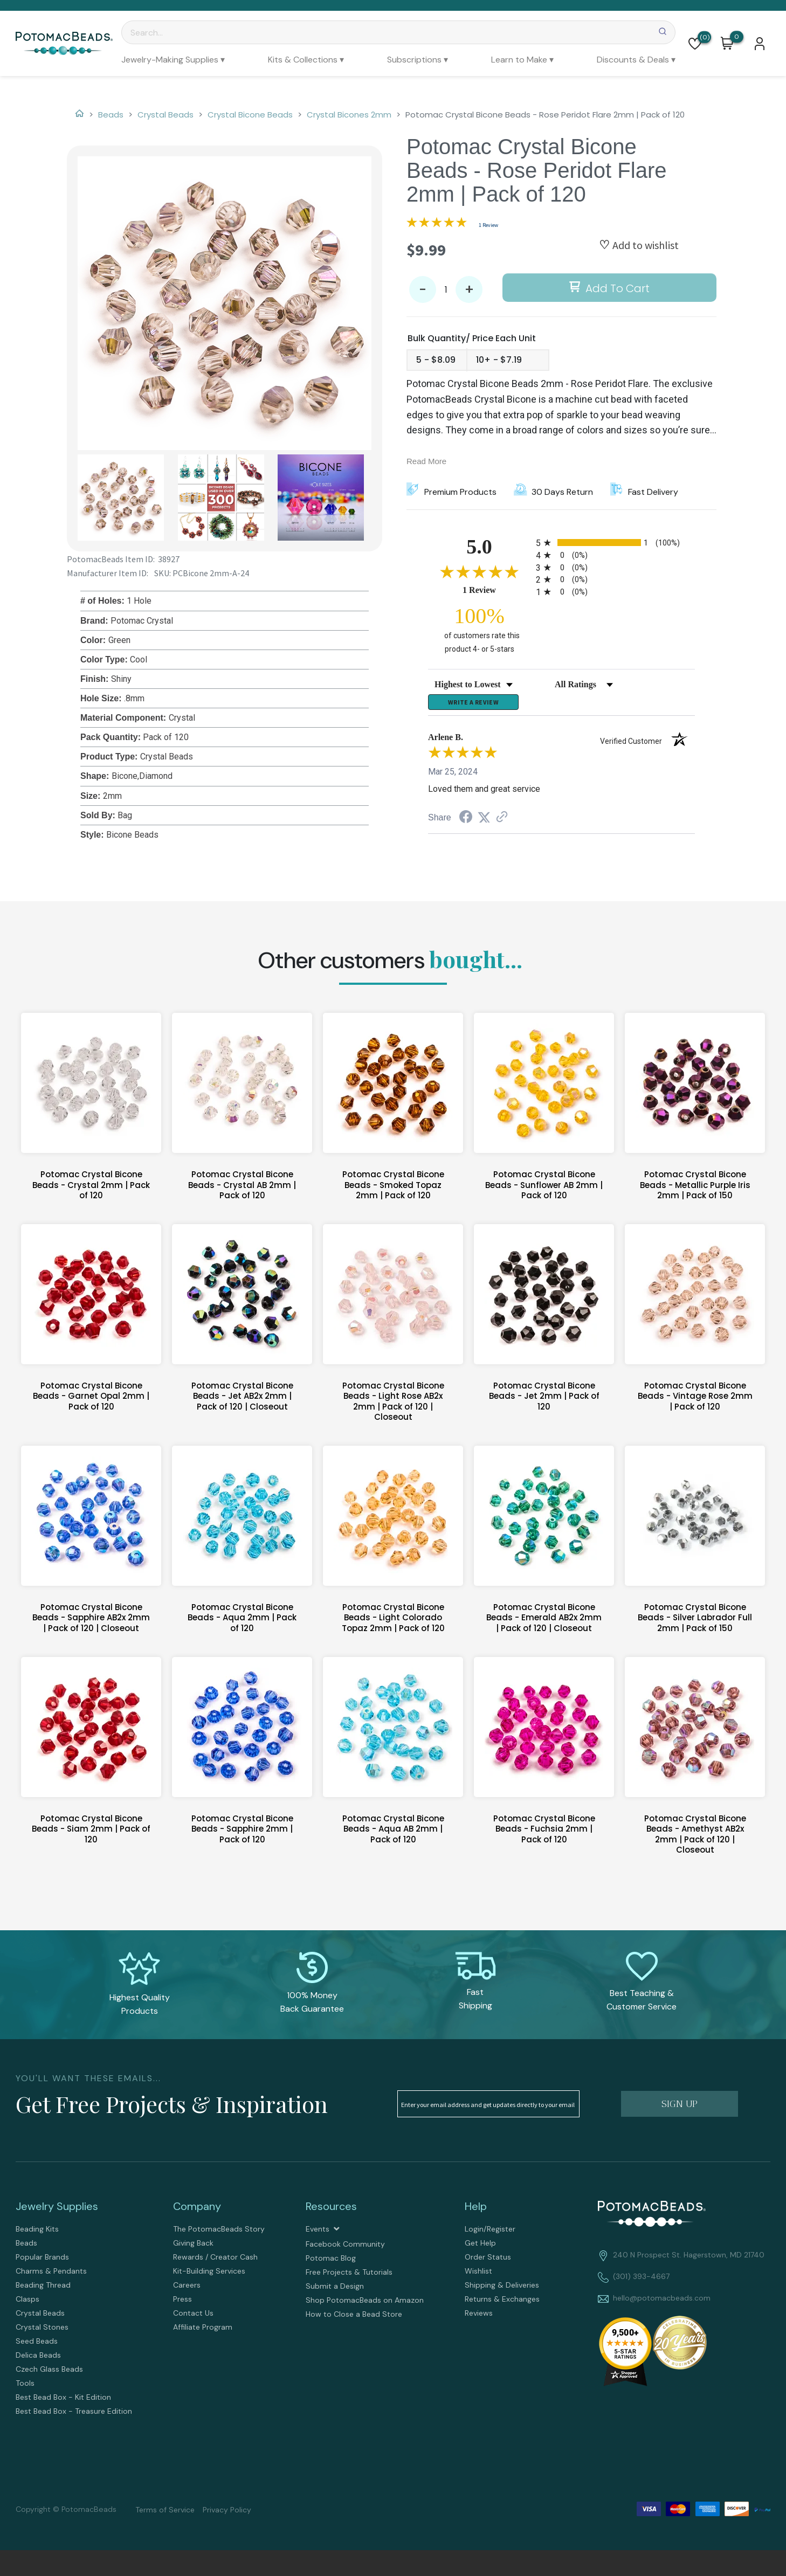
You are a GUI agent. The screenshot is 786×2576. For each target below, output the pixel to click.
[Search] (398, 32)
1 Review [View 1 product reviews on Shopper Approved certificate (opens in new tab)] (496, 590)
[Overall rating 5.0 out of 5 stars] (436, 224)
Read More (426, 461)
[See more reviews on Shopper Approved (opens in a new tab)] (502, 822)
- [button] (422, 289)
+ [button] (469, 289)
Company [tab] (197, 2211)
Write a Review (473, 704)
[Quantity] (446, 289)
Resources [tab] (331, 2211)
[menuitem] (173, 59)
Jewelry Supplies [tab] (57, 2211)
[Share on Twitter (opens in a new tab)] (484, 822)
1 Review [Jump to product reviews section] (488, 225)
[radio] (615, 542)
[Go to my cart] (736, 36)
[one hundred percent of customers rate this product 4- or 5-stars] (479, 629)
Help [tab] (476, 2211)
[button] (695, 43)
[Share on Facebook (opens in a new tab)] (465, 823)
